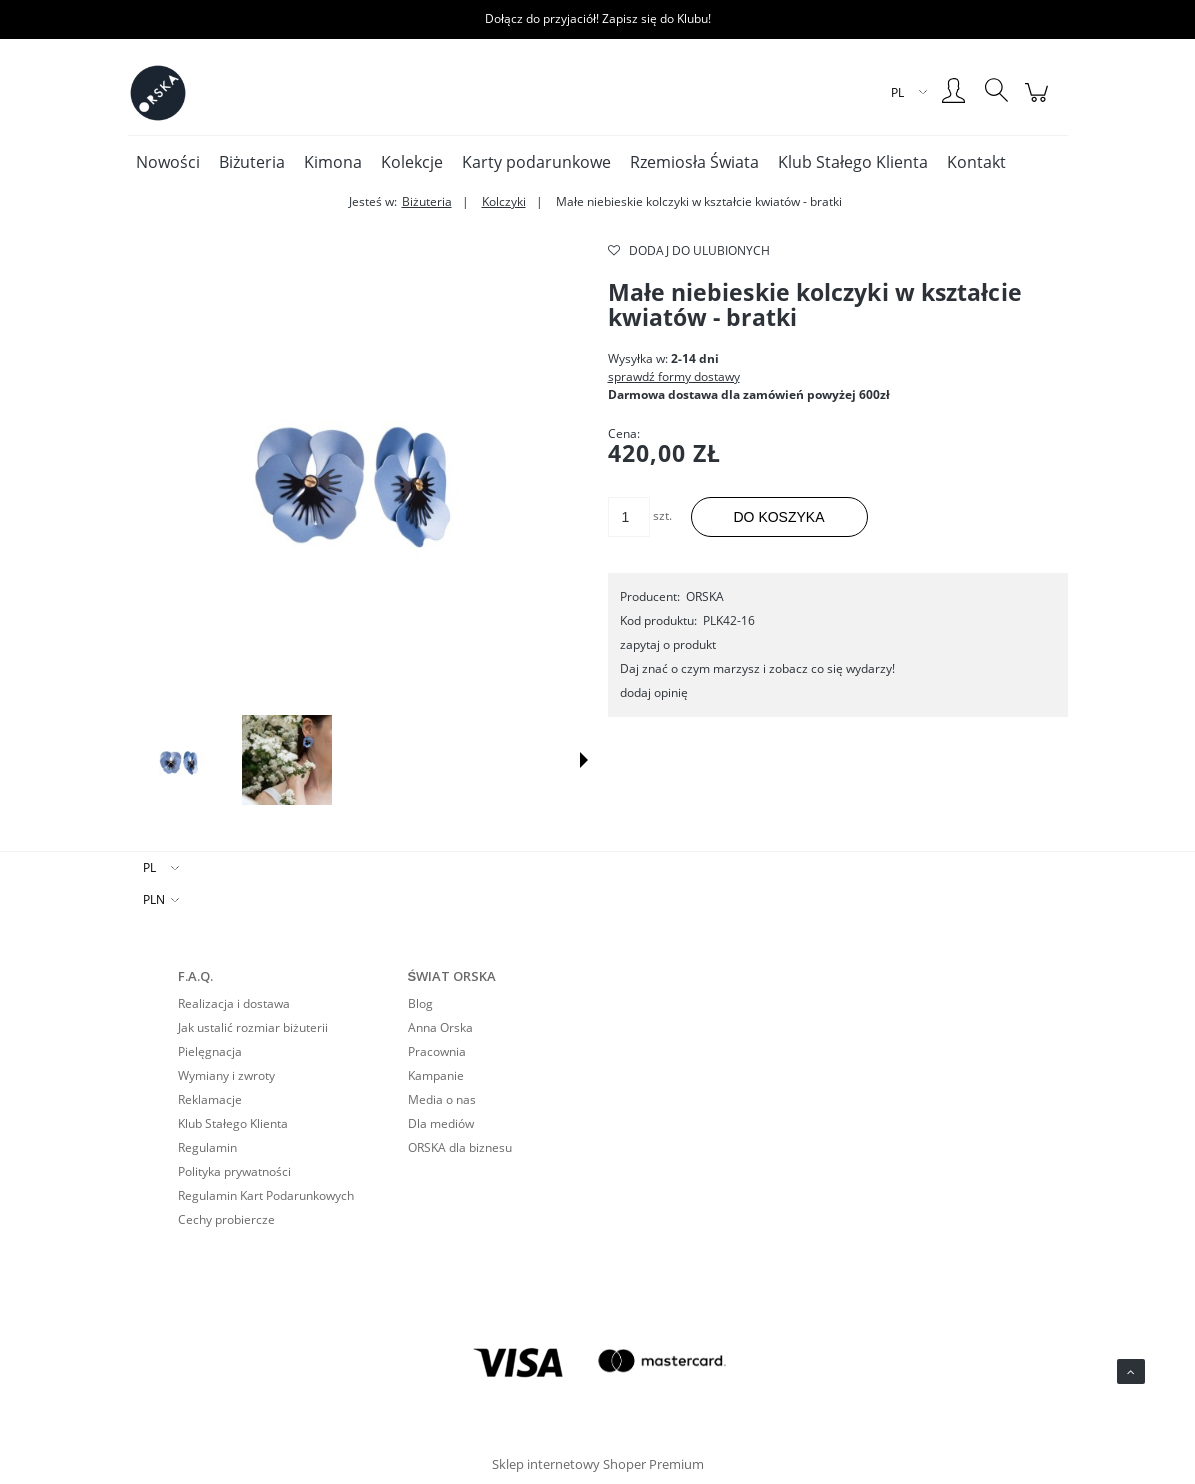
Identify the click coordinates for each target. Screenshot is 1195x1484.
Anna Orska (440, 1027)
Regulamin (207, 1147)
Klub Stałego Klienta (233, 1123)
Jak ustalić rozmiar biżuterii (253, 1027)
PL (149, 867)
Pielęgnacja (210, 1051)
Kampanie (436, 1075)
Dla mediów (441, 1123)
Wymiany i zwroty (226, 1075)
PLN (154, 899)
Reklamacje (210, 1099)
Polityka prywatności (234, 1171)
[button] (584, 760)
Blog (420, 1003)
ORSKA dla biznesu (460, 1147)
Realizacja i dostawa (234, 1003)
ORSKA (705, 596)
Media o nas (442, 1099)
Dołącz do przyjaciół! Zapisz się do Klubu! (598, 18)
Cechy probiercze (226, 1219)
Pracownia (437, 1051)
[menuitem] (168, 162)
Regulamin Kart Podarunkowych (266, 1195)
